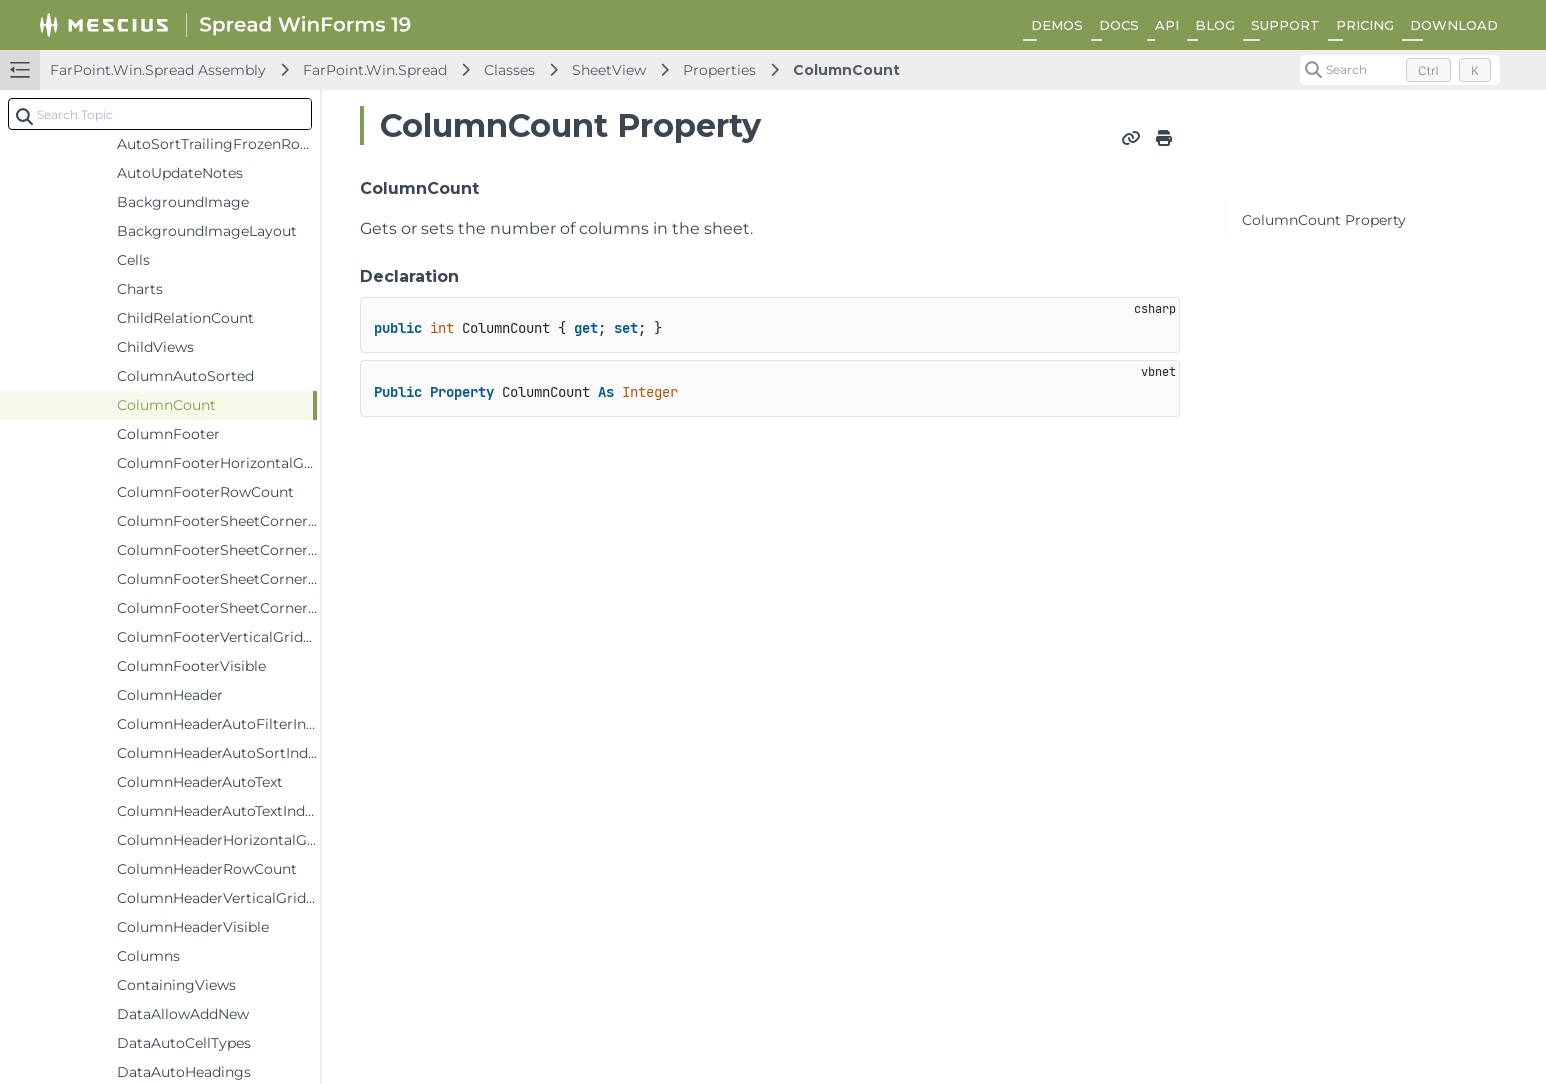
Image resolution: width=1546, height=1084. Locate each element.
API (1167, 25)
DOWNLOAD (1454, 25)
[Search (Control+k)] (1400, 70)
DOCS (1119, 25)
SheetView (609, 70)
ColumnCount (846, 70)
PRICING (1365, 25)
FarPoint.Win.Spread (375, 70)
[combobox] (160, 114)
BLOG (1215, 25)
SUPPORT (1285, 25)
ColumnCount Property (1324, 220)
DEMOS (1057, 25)
